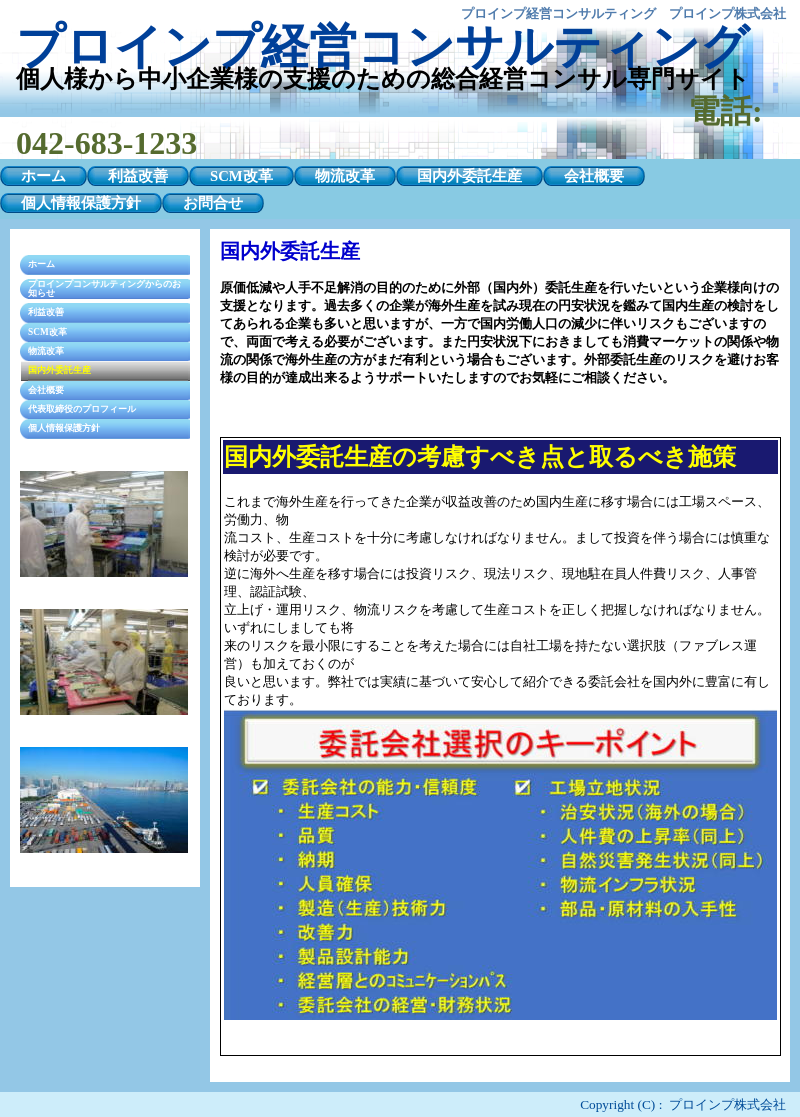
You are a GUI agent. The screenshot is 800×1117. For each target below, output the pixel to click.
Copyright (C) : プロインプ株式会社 (683, 1104)
